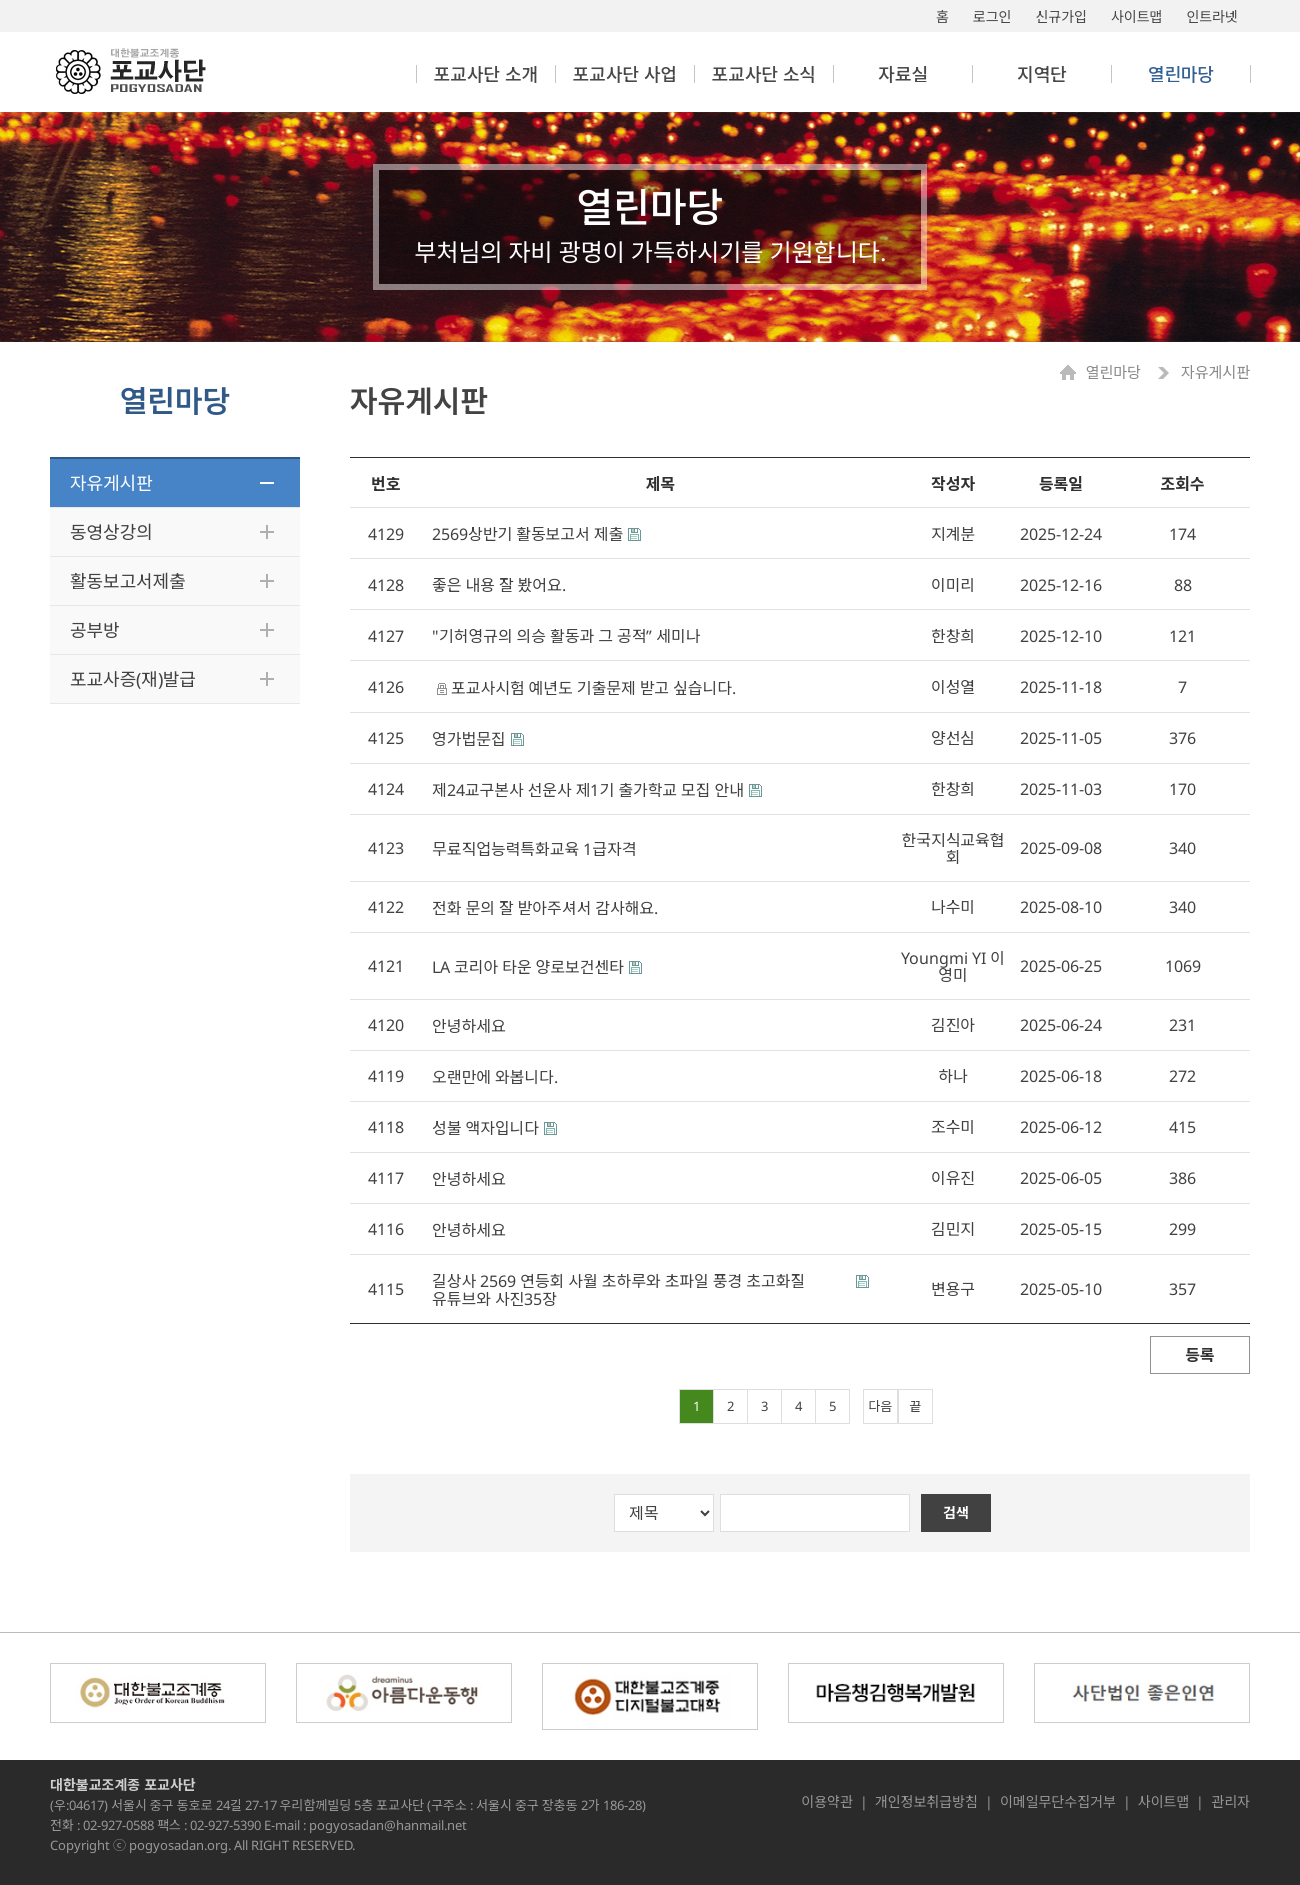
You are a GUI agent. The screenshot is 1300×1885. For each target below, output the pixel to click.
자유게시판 (111, 483)
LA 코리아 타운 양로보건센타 (528, 967)
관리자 (1230, 1802)
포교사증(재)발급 (133, 679)
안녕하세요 (469, 1026)
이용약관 (827, 1802)
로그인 (992, 16)
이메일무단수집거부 (1058, 1802)
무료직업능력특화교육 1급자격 (534, 849)
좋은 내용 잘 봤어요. (499, 585)
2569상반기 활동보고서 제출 (527, 534)
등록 (1199, 1355)
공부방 (95, 630)
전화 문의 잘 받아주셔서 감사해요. (545, 908)
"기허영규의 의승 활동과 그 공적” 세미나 (566, 636)
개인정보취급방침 (926, 1802)
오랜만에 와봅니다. (495, 1077)
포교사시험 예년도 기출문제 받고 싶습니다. (584, 688)
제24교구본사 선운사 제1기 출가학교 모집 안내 (588, 790)
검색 (956, 1512)
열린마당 (1115, 372)
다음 (881, 1406)
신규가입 (1061, 16)
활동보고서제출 (128, 581)
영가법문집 (469, 739)
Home (1073, 372)
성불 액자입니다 (485, 1128)
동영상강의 (111, 532)
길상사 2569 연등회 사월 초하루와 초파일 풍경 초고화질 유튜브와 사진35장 (618, 1290)
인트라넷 (1212, 16)
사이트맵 (1137, 16)
